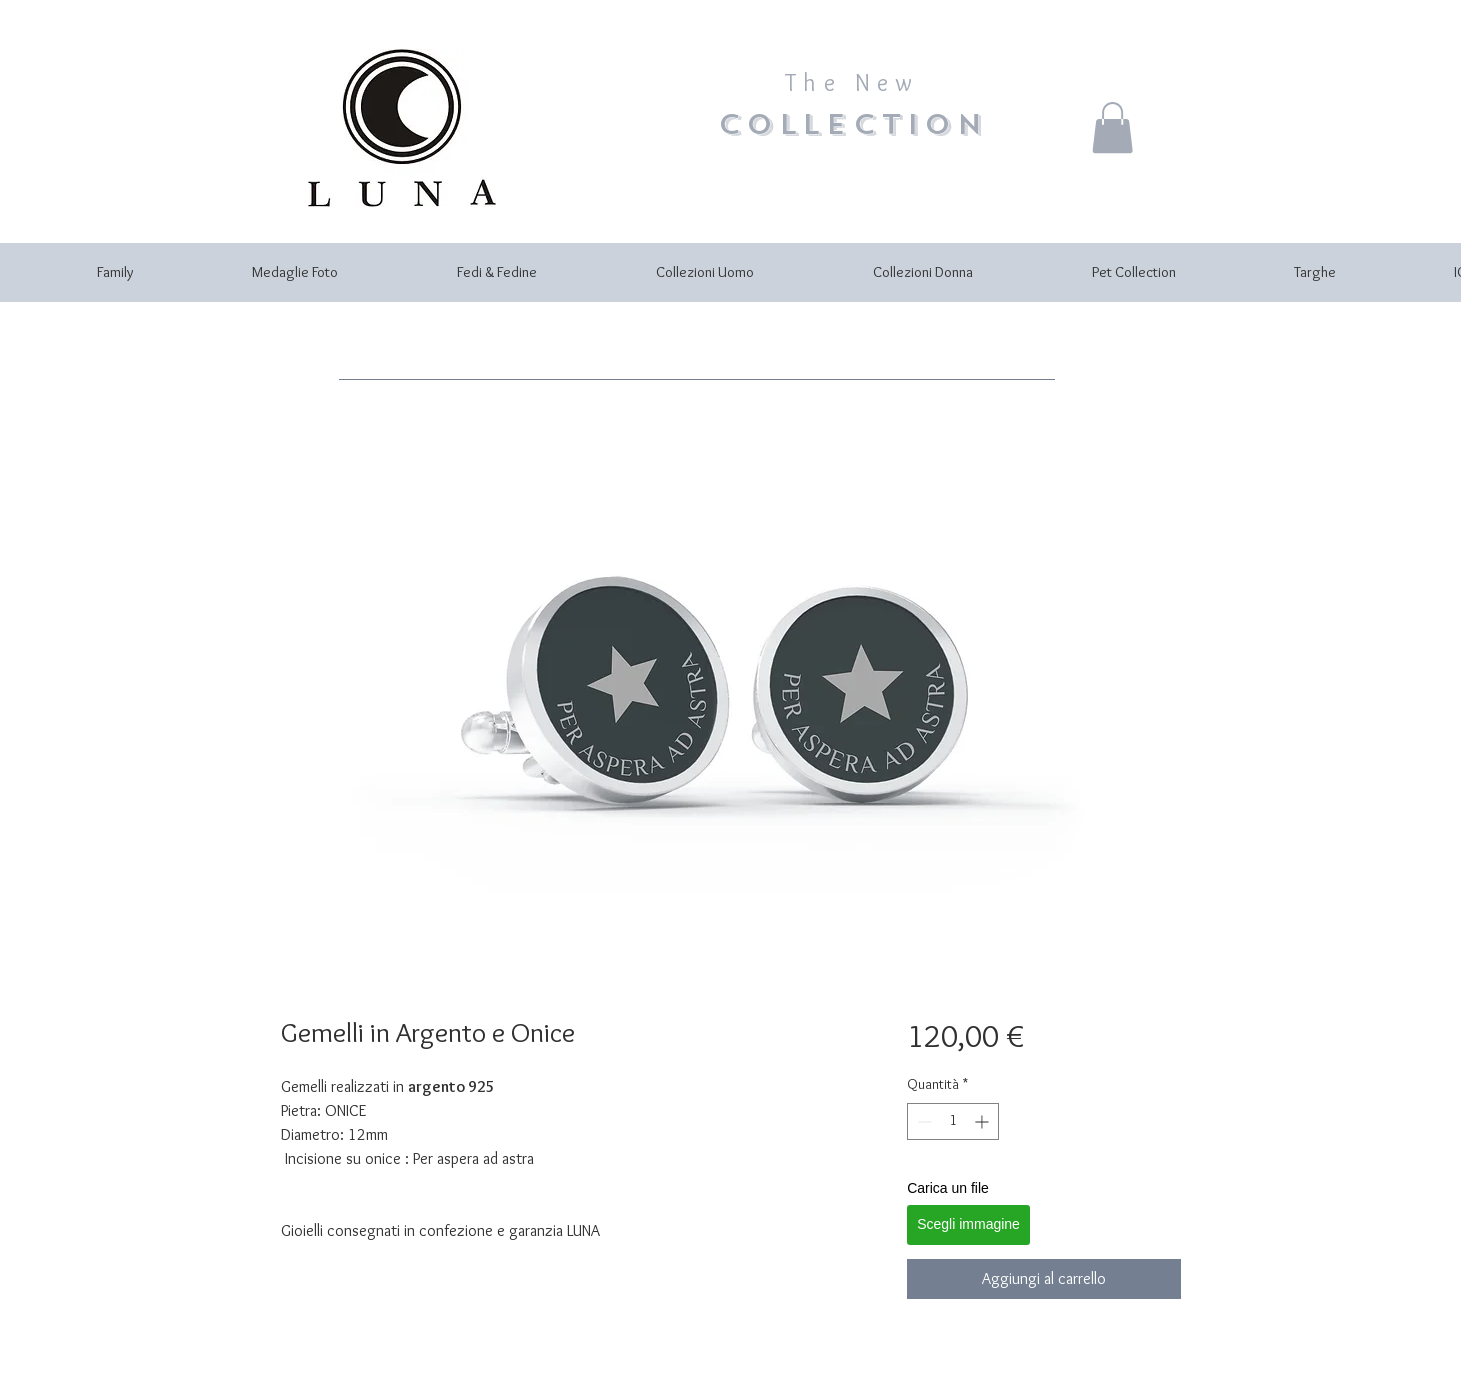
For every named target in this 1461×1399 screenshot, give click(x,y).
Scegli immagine (968, 1224)
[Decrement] (922, 1121)
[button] (1112, 127)
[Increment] (983, 1121)
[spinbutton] (953, 1121)
